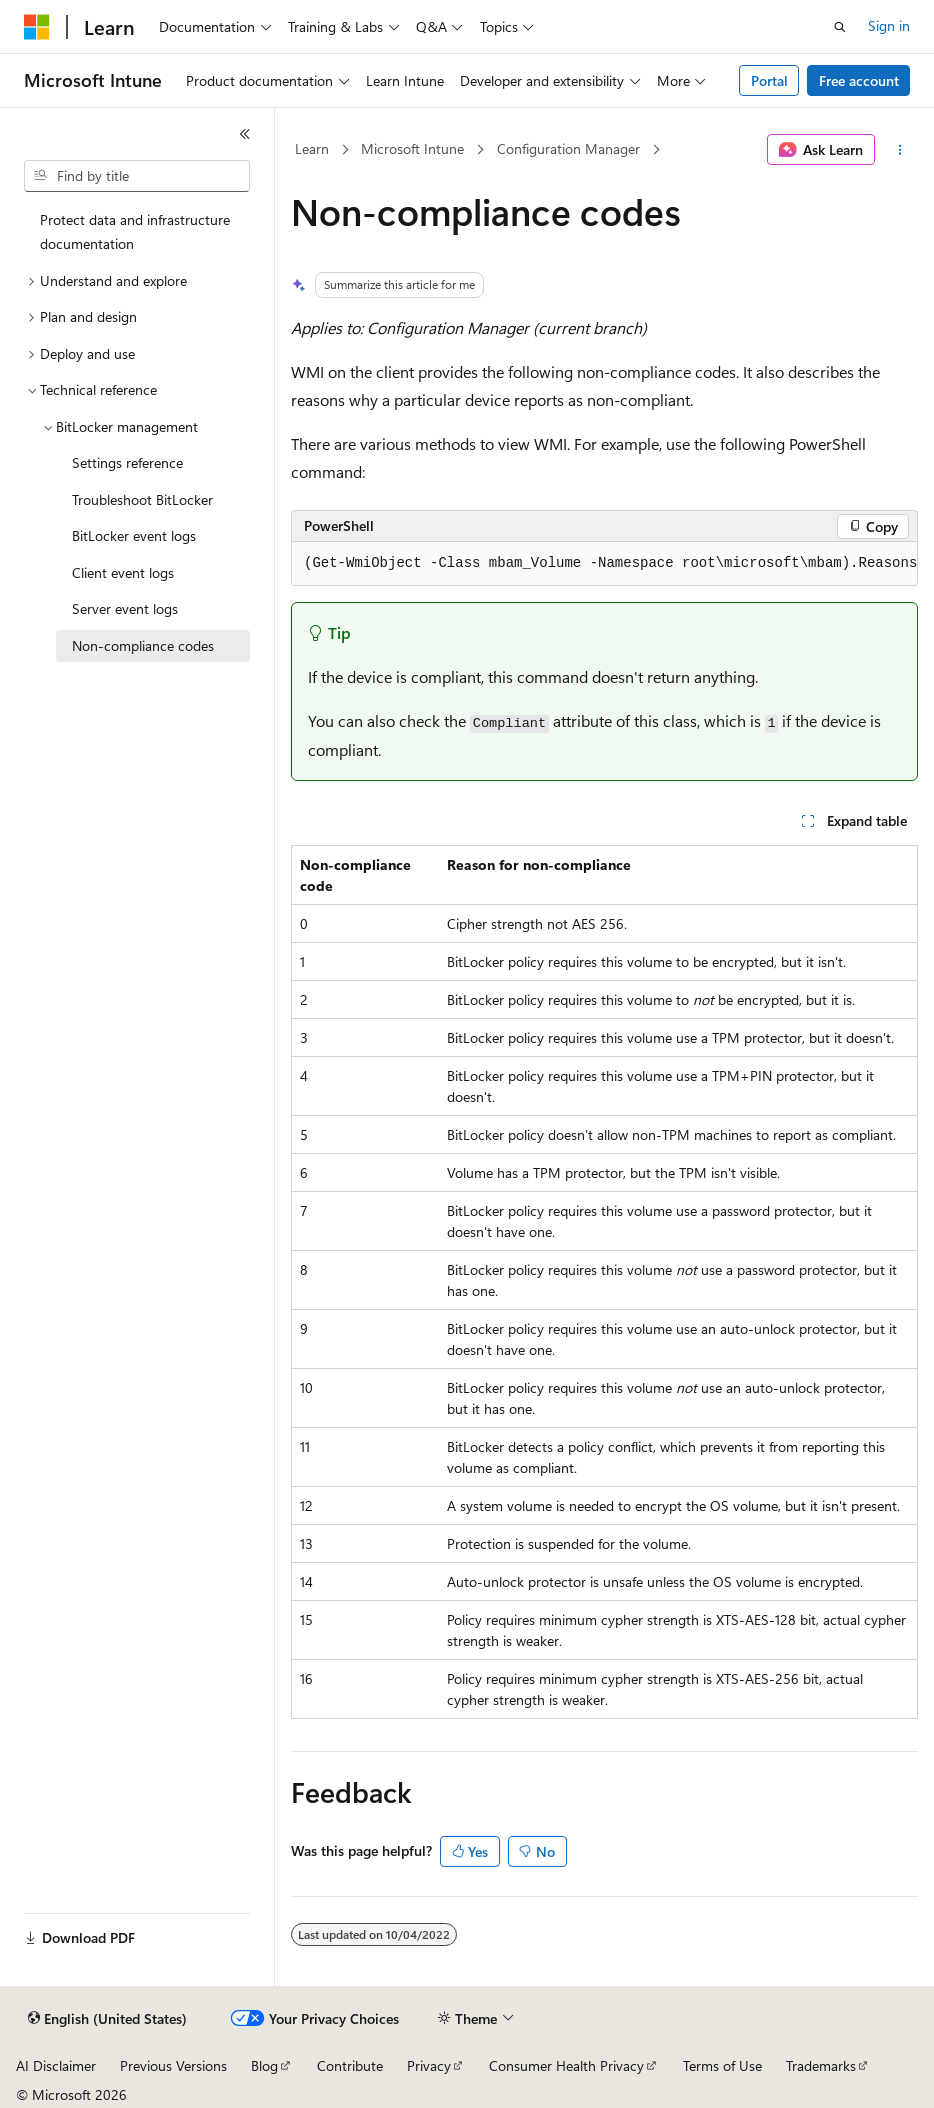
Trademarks (821, 2065)
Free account (859, 80)
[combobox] (137, 176)
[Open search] (840, 27)
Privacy (429, 2065)
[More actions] (900, 150)
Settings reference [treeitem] (127, 462)
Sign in (889, 25)
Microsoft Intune (412, 148)
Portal (769, 80)
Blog (264, 2065)
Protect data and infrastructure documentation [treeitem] (135, 232)
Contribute (350, 2065)
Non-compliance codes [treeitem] (143, 645)
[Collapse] (245, 134)
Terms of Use (722, 2065)
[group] (604, 564)
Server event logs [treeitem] (125, 608)
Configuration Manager (568, 148)
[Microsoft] (37, 27)
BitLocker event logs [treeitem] (134, 535)
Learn (312, 148)
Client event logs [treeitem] (123, 572)
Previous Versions (173, 2065)
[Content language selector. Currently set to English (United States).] (107, 2019)
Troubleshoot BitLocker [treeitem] (142, 499)
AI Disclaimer (56, 2065)
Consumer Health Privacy (566, 2065)
